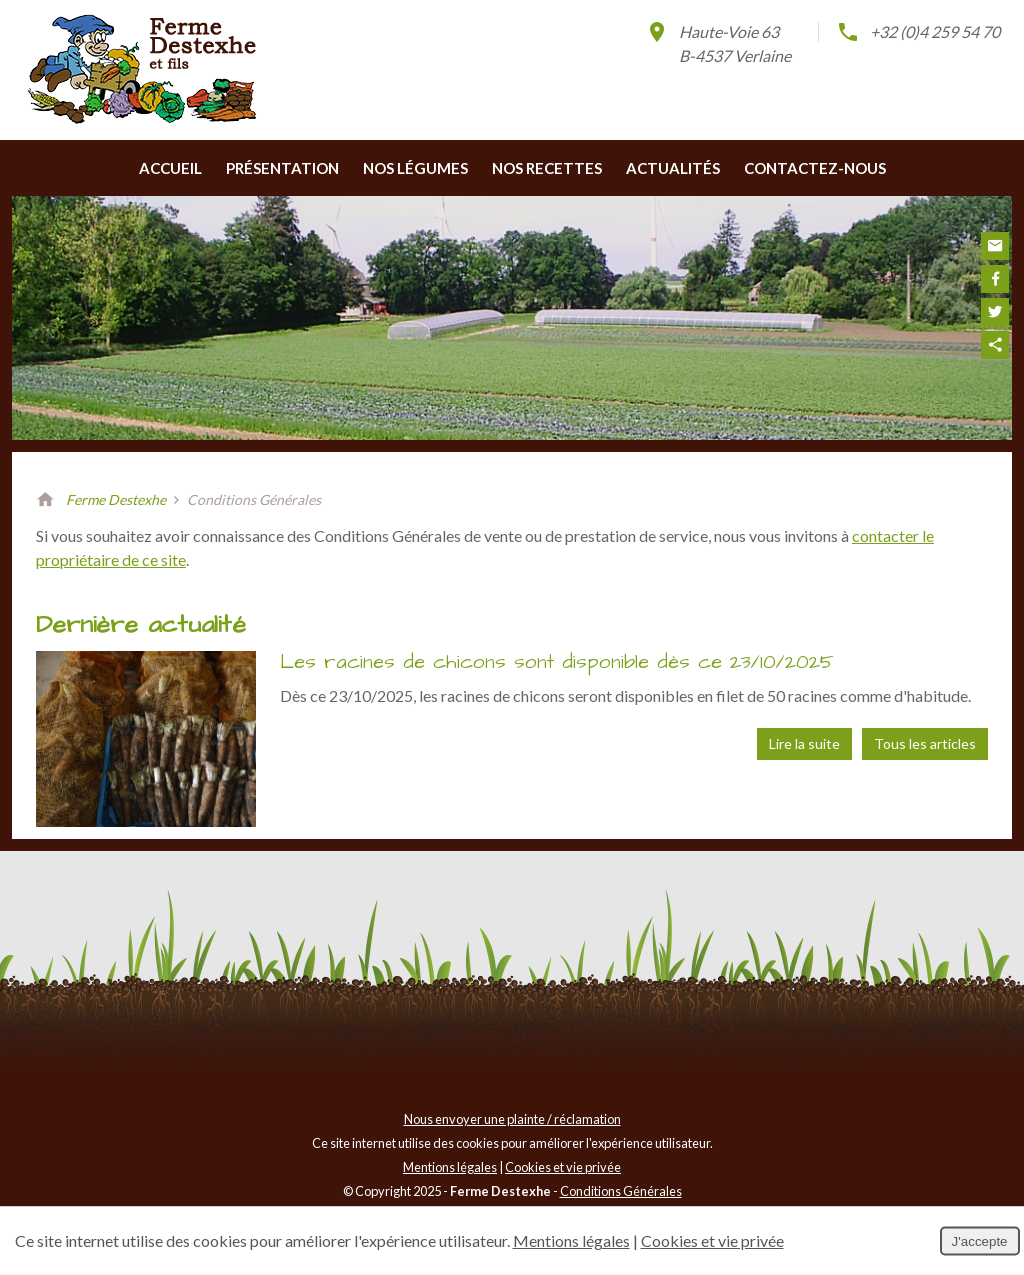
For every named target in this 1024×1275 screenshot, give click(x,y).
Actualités (673, 168)
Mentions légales (450, 1167)
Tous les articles (925, 743)
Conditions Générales (621, 1191)
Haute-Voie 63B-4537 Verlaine (718, 42)
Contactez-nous (815, 168)
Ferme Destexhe (116, 499)
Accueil (170, 168)
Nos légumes (415, 168)
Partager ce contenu (995, 345)
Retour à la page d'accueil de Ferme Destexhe (45, 500)
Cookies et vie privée (563, 1167)
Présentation (282, 168)
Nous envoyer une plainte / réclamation (512, 1119)
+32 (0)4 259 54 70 (918, 32)
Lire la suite (804, 743)
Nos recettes (547, 168)
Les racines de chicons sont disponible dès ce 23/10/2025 (557, 662)
